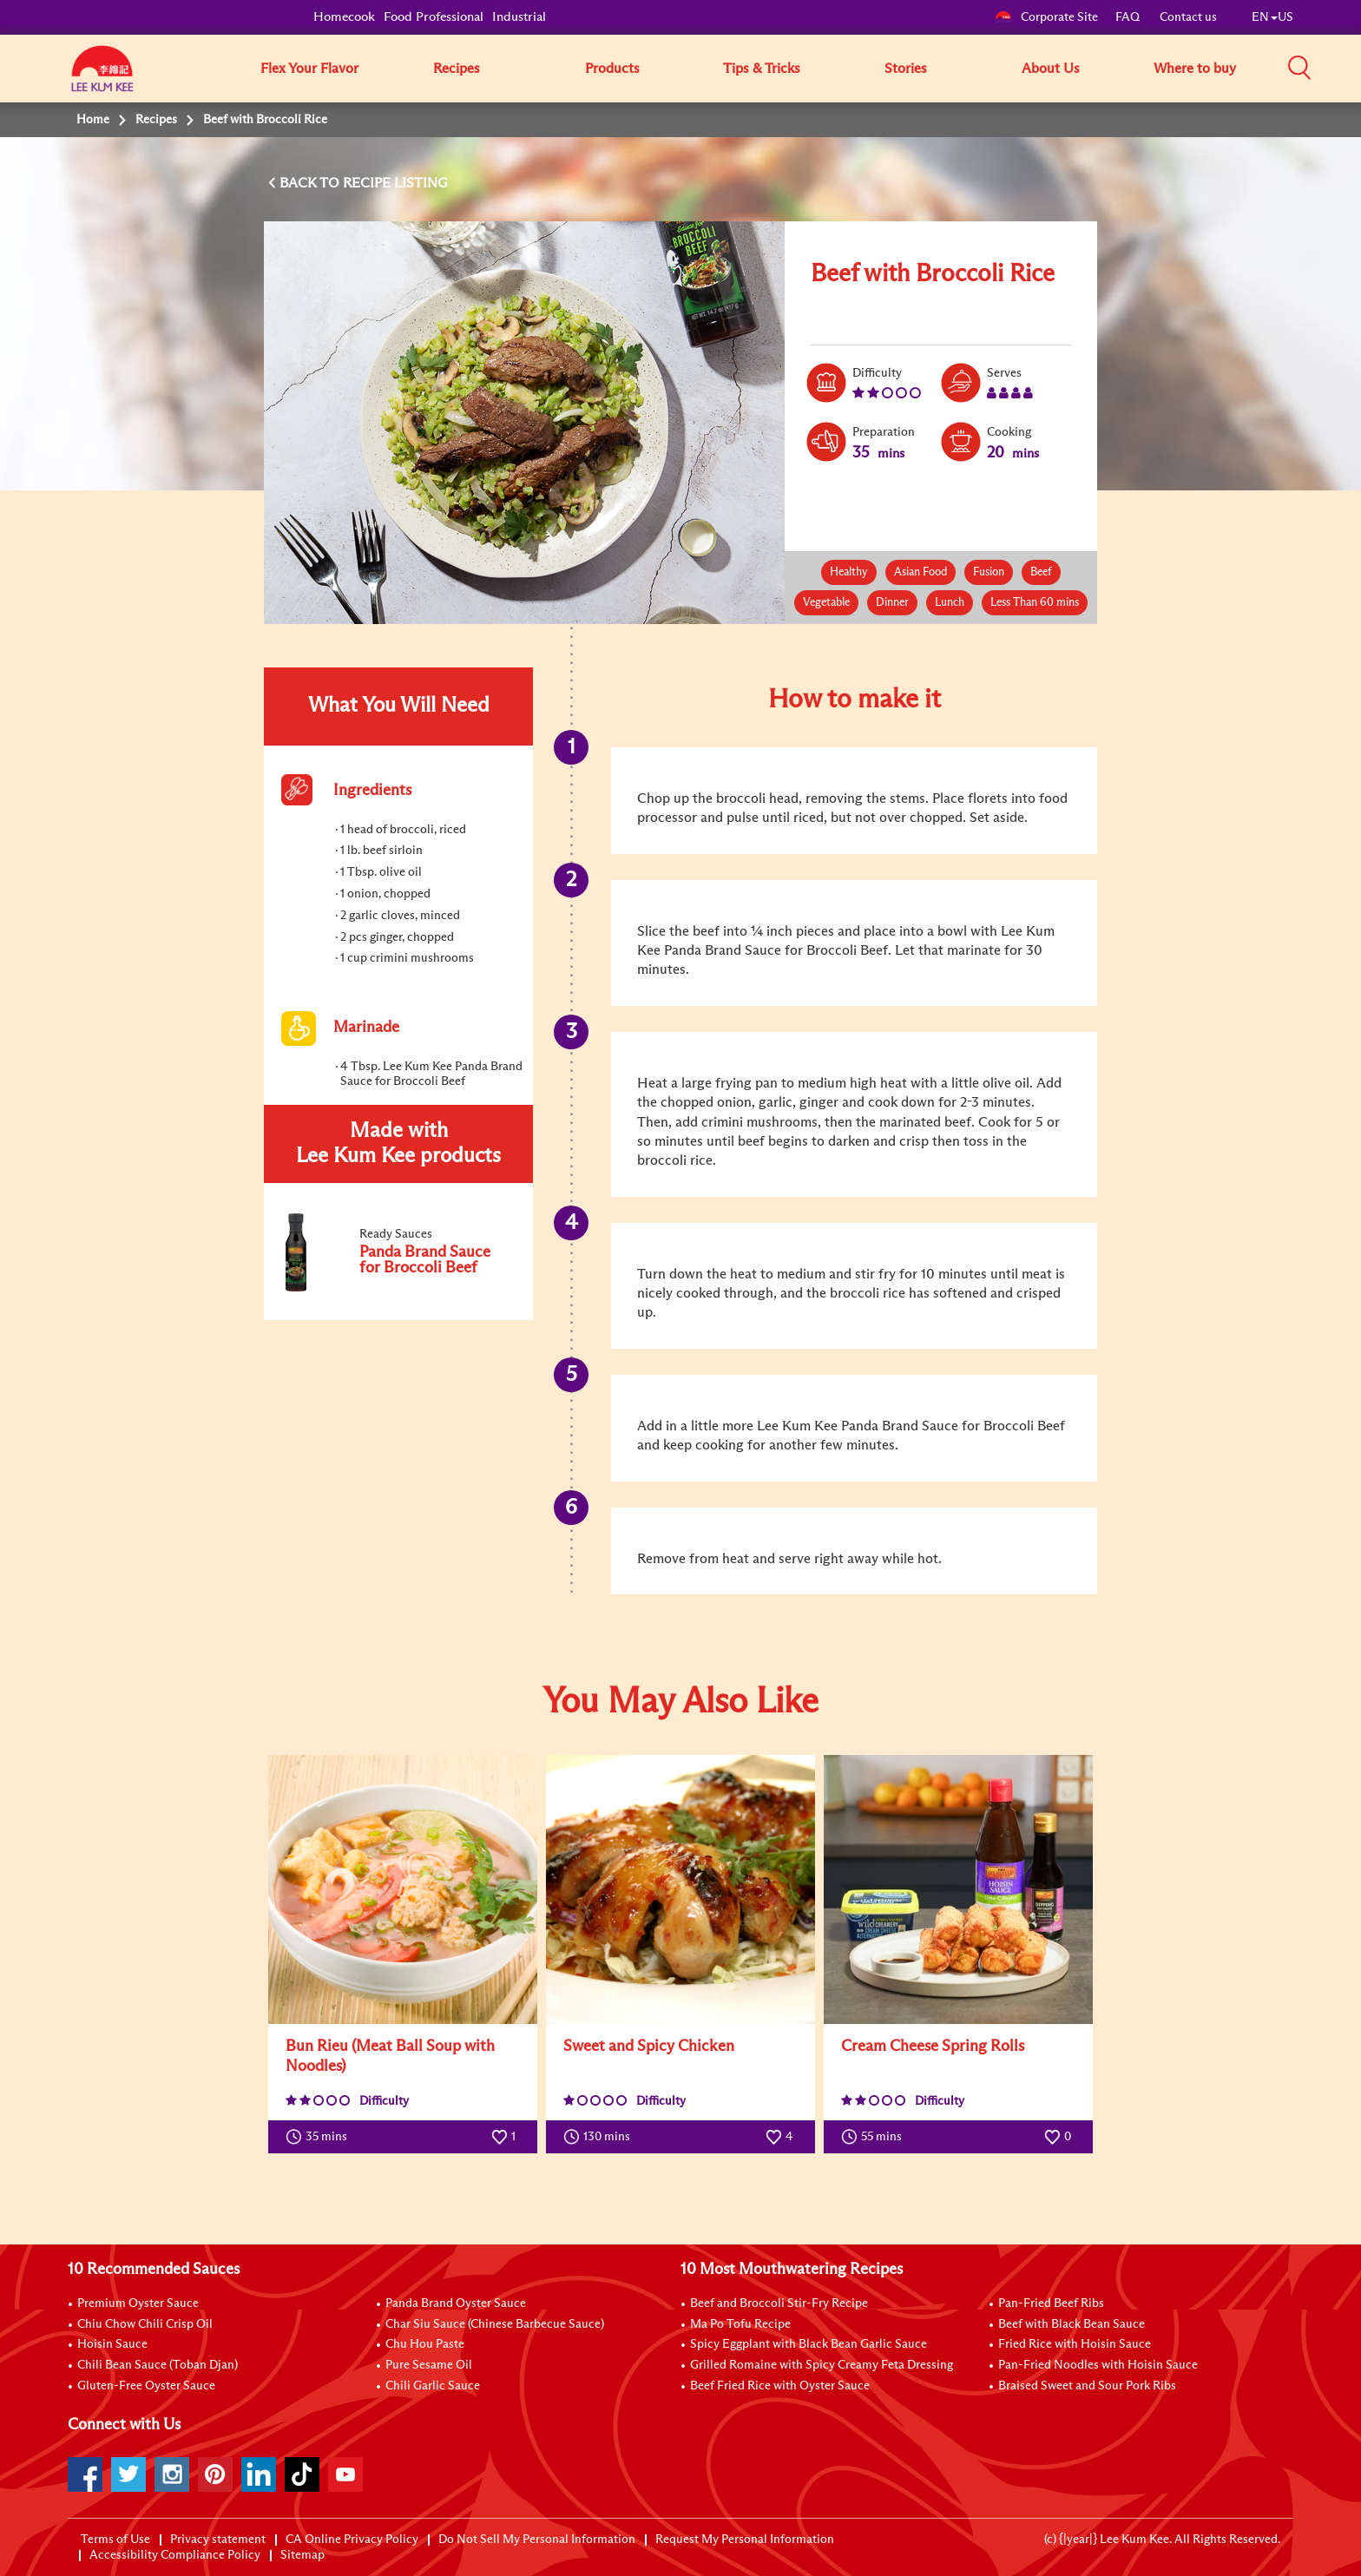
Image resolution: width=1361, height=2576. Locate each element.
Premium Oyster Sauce (138, 2303)
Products (612, 69)
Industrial (519, 16)
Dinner (892, 602)
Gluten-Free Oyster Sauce (146, 2386)
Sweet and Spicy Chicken (648, 2046)
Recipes (456, 69)
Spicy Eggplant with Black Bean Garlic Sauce (808, 2344)
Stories (905, 69)
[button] (1299, 68)
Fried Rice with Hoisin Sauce (1074, 2344)
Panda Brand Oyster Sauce (455, 2303)
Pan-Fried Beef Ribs (1051, 2303)
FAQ (1128, 17)
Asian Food (920, 572)
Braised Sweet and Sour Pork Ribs (1087, 2386)
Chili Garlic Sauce (432, 2386)
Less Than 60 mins (1034, 602)
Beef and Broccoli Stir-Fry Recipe (779, 2303)
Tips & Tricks (761, 69)
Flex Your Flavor (309, 69)
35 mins (320, 2137)
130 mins (600, 2137)
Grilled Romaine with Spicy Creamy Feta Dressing (821, 2365)
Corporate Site (1046, 17)
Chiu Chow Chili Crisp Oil (145, 2324)
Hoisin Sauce (112, 2344)
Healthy (849, 572)
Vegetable (826, 602)
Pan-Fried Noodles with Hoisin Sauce (1098, 2365)
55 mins (875, 2137)
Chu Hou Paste (424, 2344)
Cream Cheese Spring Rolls (932, 2046)
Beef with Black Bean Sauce (1071, 2324)
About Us (1051, 69)
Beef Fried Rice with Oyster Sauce (780, 2386)
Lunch (949, 602)
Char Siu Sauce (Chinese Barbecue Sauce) (494, 2324)
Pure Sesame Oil (428, 2365)
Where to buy (1195, 69)
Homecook (344, 16)
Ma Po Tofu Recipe (740, 2324)
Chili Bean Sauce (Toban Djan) (157, 2365)
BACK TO (311, 183)
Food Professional (433, 16)
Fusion (988, 572)
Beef (1041, 572)
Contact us (1188, 17)
